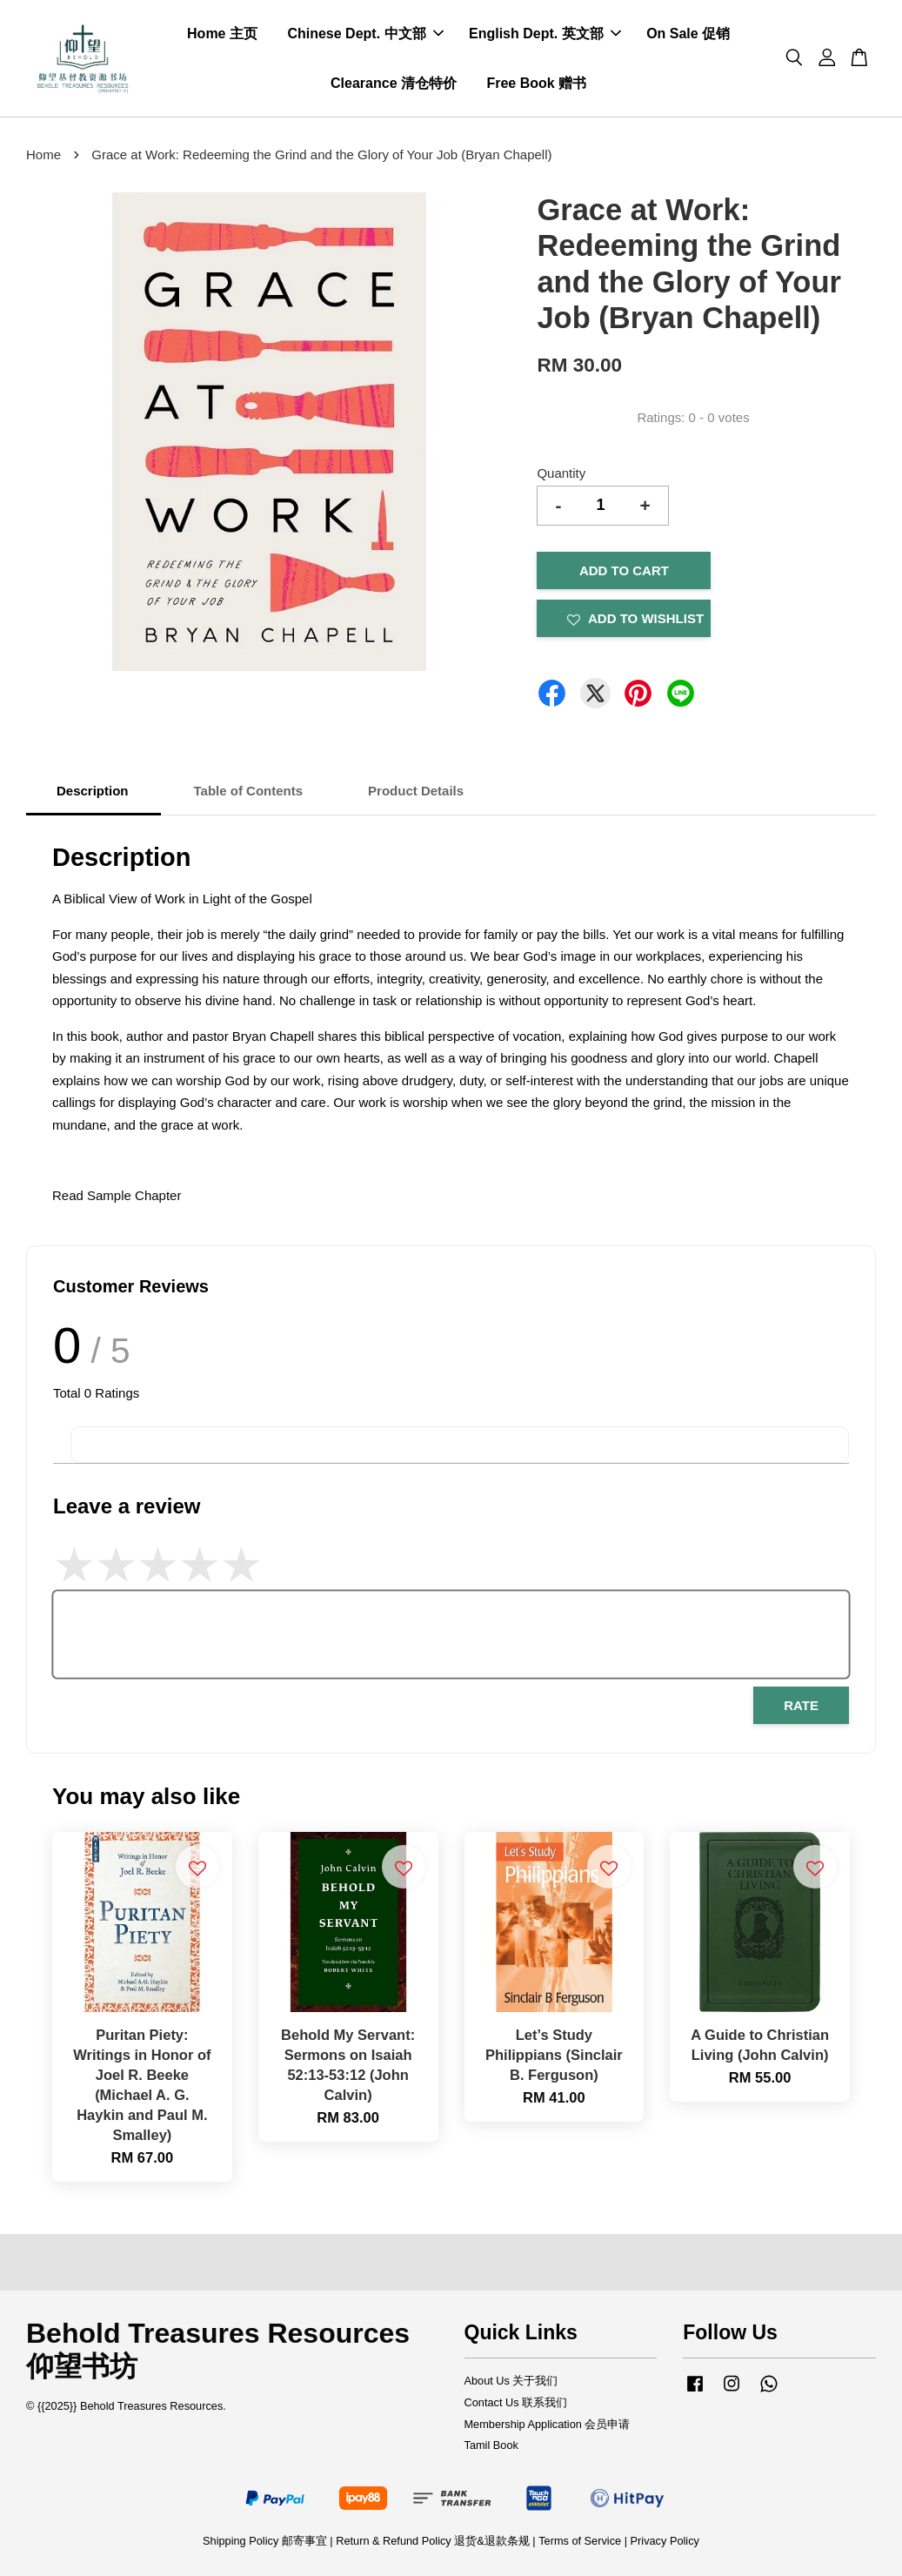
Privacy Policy (665, 2540)
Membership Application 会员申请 (547, 2424)
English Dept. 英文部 (545, 33)
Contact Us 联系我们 (516, 2402)
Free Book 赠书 (536, 83)
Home (43, 154)
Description (93, 790)
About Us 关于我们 (511, 2380)
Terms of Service (579, 2540)
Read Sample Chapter (116, 1195)
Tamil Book (491, 2445)
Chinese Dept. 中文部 (365, 33)
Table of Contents (249, 790)
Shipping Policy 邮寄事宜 (266, 2540)
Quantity (561, 473)
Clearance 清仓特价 (394, 83)
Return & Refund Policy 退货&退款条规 (434, 2540)
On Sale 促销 (688, 33)
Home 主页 (222, 33)
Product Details (416, 790)
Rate (801, 1705)
